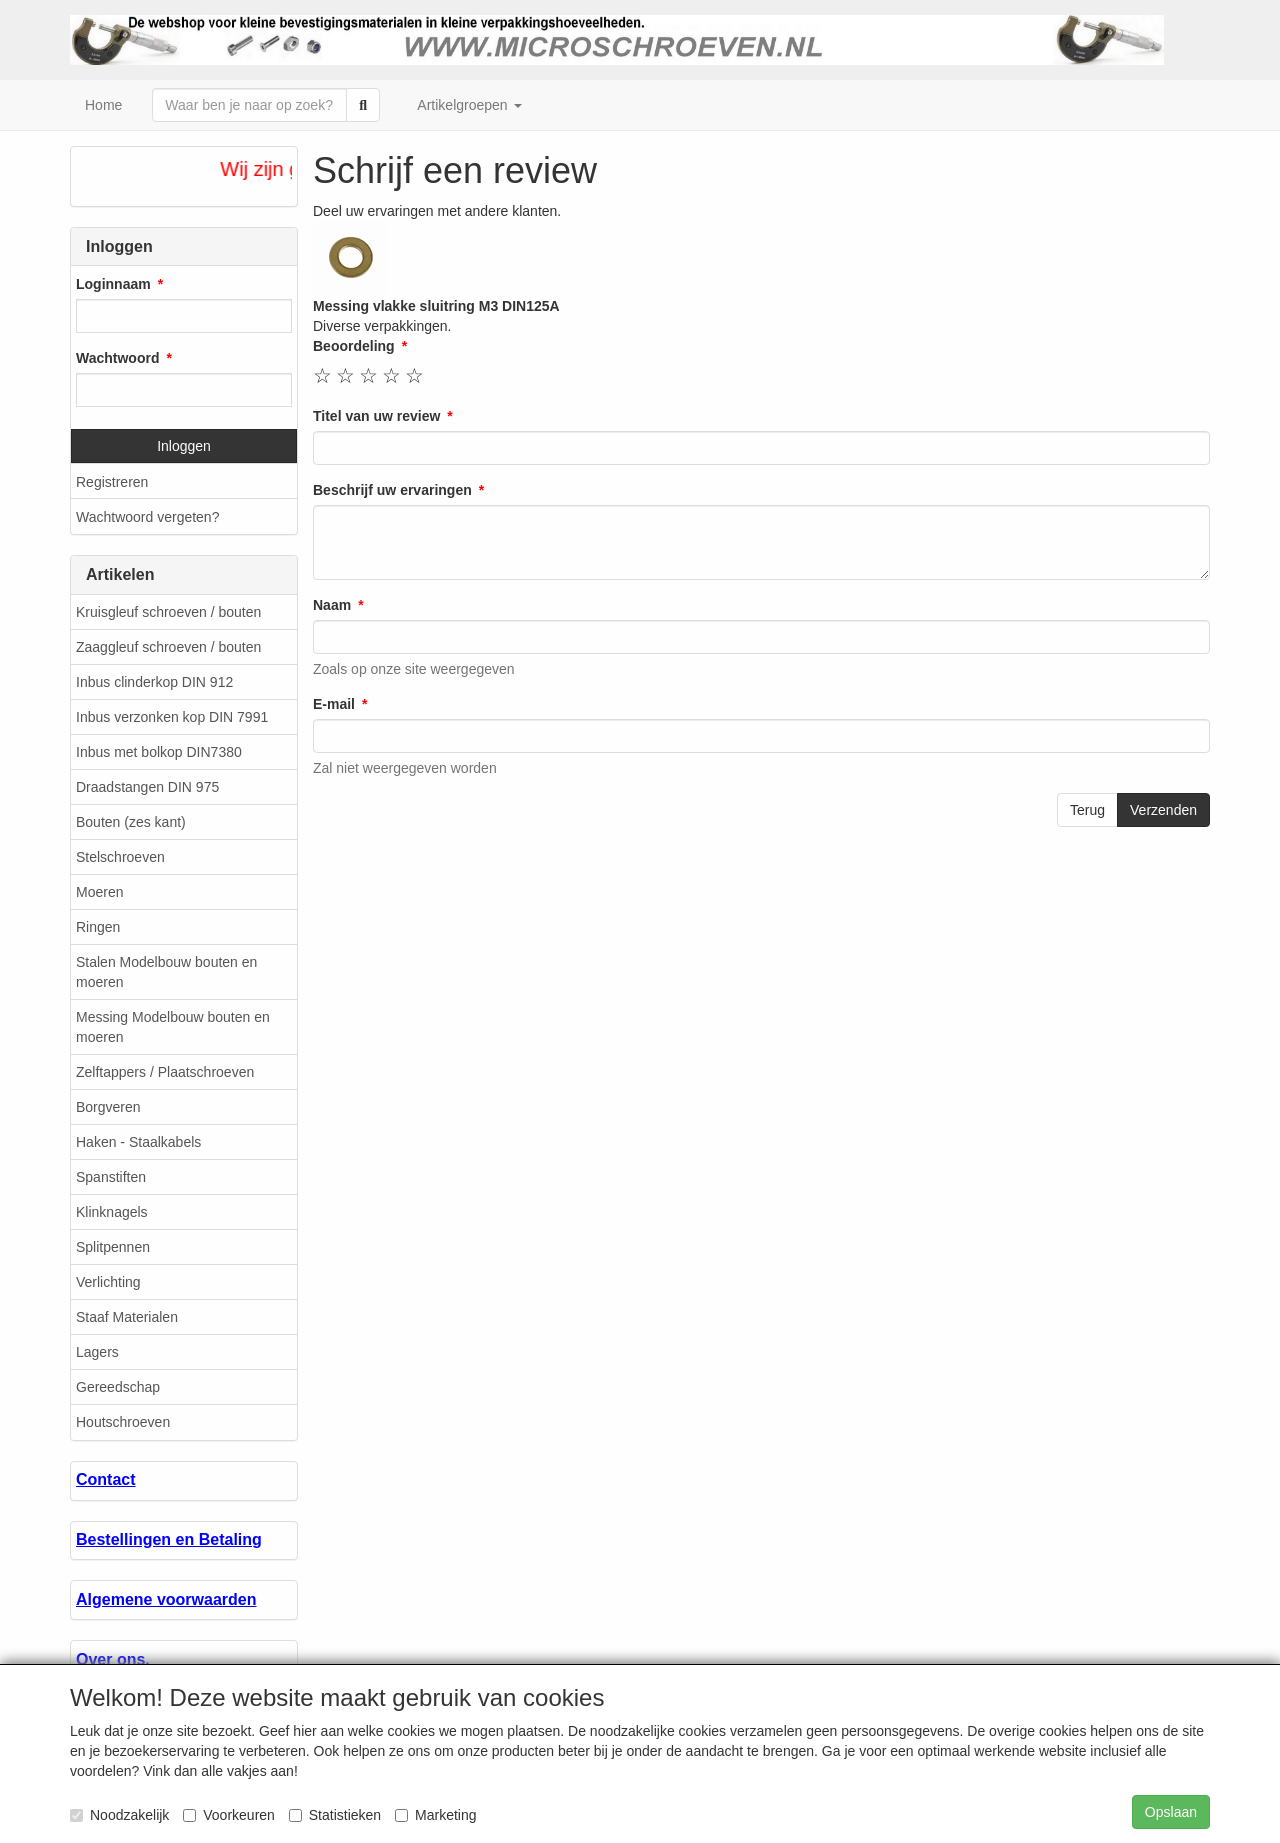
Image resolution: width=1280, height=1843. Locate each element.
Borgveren (108, 1107)
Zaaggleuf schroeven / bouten (168, 647)
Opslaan (1171, 1812)
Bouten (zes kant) (131, 822)
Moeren (99, 892)
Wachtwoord (117, 358)
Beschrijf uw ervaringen (392, 490)
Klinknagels (112, 1212)
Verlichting (108, 1282)
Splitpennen (113, 1247)
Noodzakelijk (119, 1815)
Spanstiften (111, 1177)
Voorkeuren (229, 1815)
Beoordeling (354, 346)
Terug (1087, 810)
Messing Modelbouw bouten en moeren (173, 1027)
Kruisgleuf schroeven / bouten (168, 612)
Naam (332, 605)
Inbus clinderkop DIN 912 (154, 682)
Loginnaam (113, 284)
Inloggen (184, 446)
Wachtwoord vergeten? (147, 517)
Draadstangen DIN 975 (147, 787)
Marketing (435, 1815)
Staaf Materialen (127, 1317)
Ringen (98, 927)
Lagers (97, 1352)
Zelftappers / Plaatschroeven (165, 1072)
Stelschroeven (120, 857)
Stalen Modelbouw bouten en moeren (166, 972)
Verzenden (1163, 810)
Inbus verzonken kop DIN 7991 (172, 717)
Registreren (112, 482)
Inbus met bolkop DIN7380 (159, 752)
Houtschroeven (123, 1422)
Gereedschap (118, 1387)
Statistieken (335, 1815)
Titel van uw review (376, 416)
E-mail (334, 704)
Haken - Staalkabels (138, 1142)
